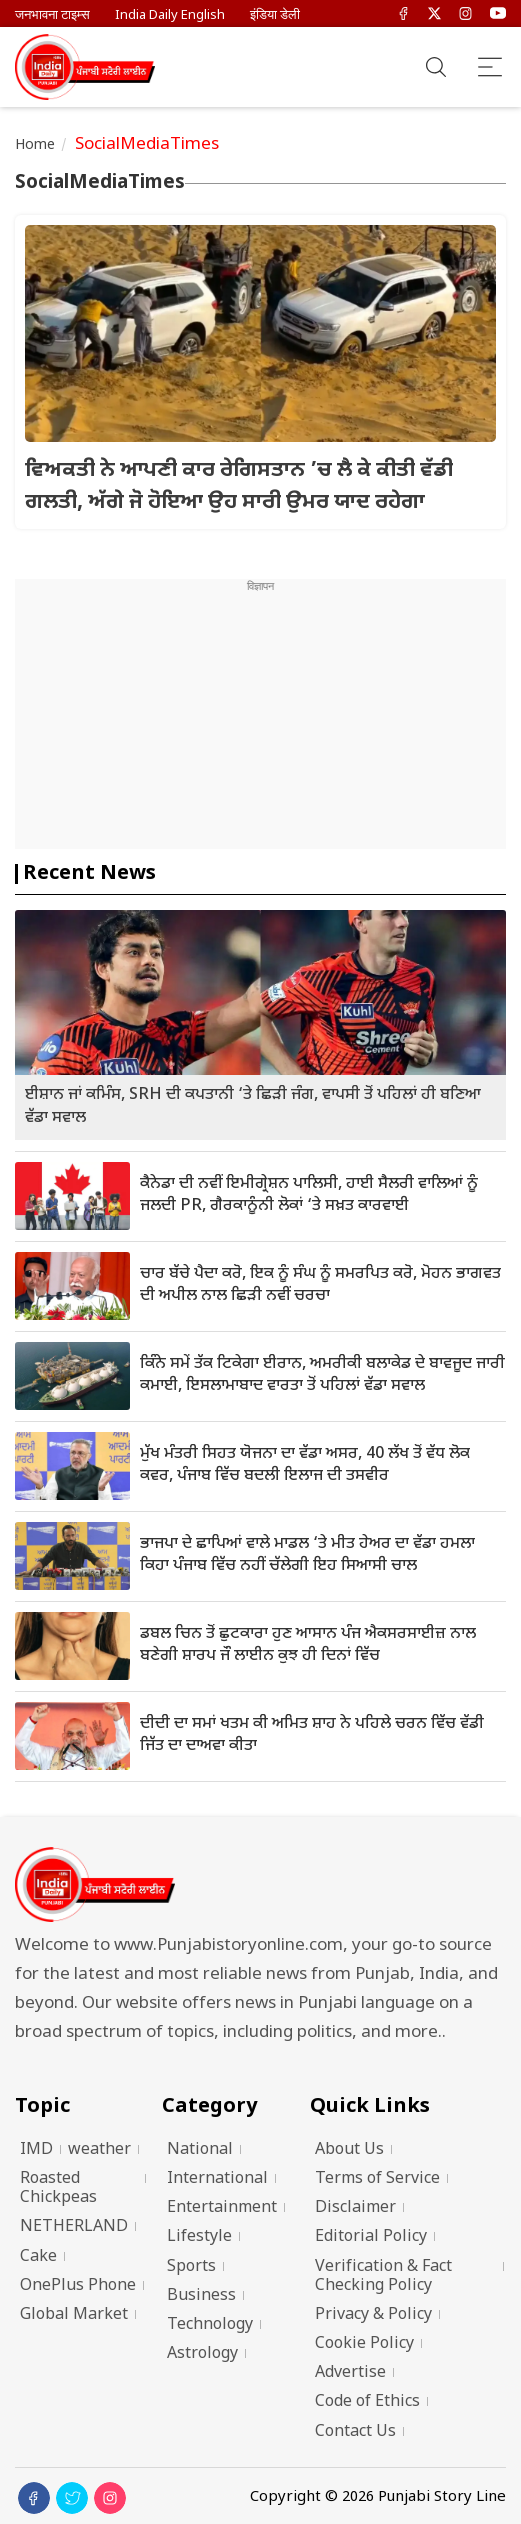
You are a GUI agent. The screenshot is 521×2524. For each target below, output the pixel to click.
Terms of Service (377, 2179)
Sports (191, 2267)
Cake (38, 2257)
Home (35, 145)
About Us (349, 2150)
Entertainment (222, 2208)
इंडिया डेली (275, 15)
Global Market (74, 2315)
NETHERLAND (74, 2227)
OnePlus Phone (78, 2286)
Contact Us (355, 2432)
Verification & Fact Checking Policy (383, 2277)
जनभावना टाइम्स (52, 15)
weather (99, 2150)
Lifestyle (199, 2237)
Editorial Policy (371, 2237)
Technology (210, 2325)
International (217, 2179)
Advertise (350, 2373)
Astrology (202, 2354)
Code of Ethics (367, 2402)
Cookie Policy (364, 2344)
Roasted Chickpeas (58, 2189)
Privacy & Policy (373, 2315)
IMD (36, 2150)
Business (201, 2296)
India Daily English (170, 15)
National (200, 2150)
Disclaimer (355, 2208)
